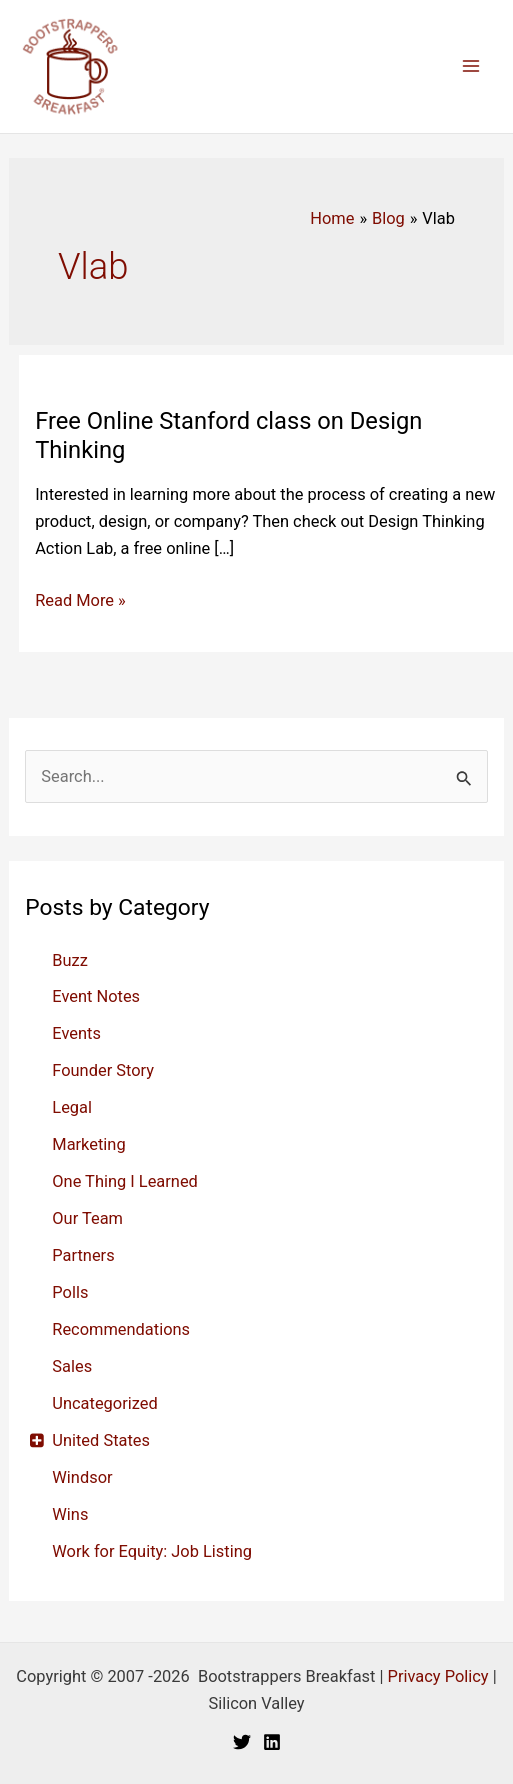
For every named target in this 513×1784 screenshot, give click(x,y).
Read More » (80, 600)
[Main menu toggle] (470, 66)
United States (101, 1440)
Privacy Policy (438, 1676)
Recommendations (121, 1329)
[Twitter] (242, 1742)
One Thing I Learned (125, 1181)
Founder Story (103, 1070)
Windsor (82, 1477)
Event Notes (96, 996)
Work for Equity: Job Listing (152, 1551)
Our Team (87, 1218)
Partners (83, 1255)
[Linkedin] (272, 1742)
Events (76, 1033)
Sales (72, 1366)
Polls (70, 1292)
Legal (72, 1107)
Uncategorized (104, 1403)
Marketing (88, 1144)
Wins (70, 1514)
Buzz (70, 960)
